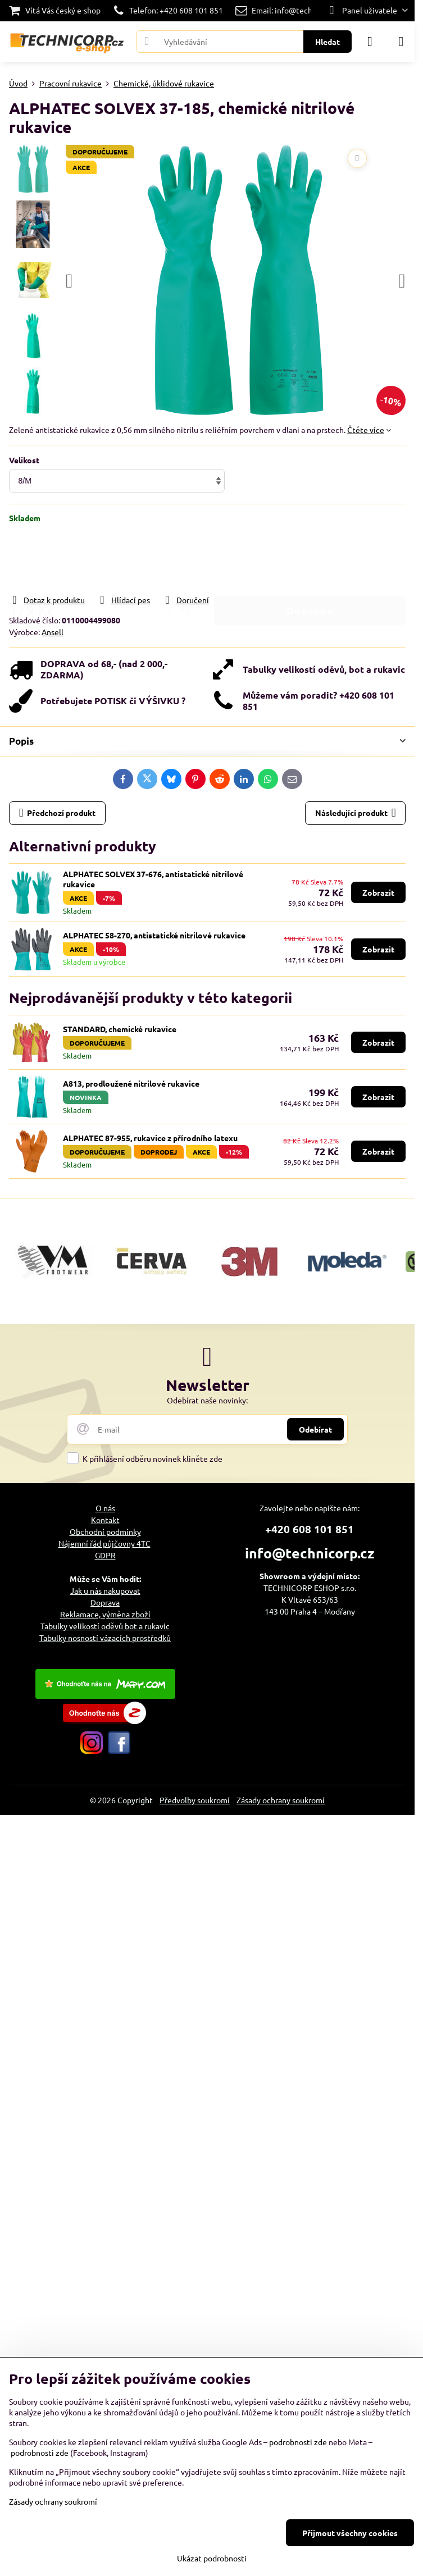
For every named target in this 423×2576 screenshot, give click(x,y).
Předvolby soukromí (195, 1800)
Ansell (52, 632)
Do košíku (309, 558)
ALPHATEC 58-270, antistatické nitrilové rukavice (154, 935)
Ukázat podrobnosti (212, 2558)
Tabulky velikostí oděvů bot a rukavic (105, 1626)
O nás (105, 1508)
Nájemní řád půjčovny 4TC (104, 1543)
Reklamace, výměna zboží (105, 1614)
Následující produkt (355, 813)
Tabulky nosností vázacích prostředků (105, 1638)
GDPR (105, 1555)
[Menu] (401, 41)
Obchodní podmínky (105, 1531)
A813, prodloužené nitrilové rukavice (131, 1083)
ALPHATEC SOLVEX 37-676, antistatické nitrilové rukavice (153, 879)
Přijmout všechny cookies (350, 2533)
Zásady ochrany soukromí (280, 1800)
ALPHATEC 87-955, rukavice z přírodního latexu (150, 1138)
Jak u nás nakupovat (105, 1590)
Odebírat (315, 1429)
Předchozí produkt (57, 813)
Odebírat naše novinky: (207, 1400)
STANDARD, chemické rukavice (119, 1029)
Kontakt (105, 1520)
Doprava (105, 1602)
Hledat (327, 42)
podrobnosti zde (298, 2442)
